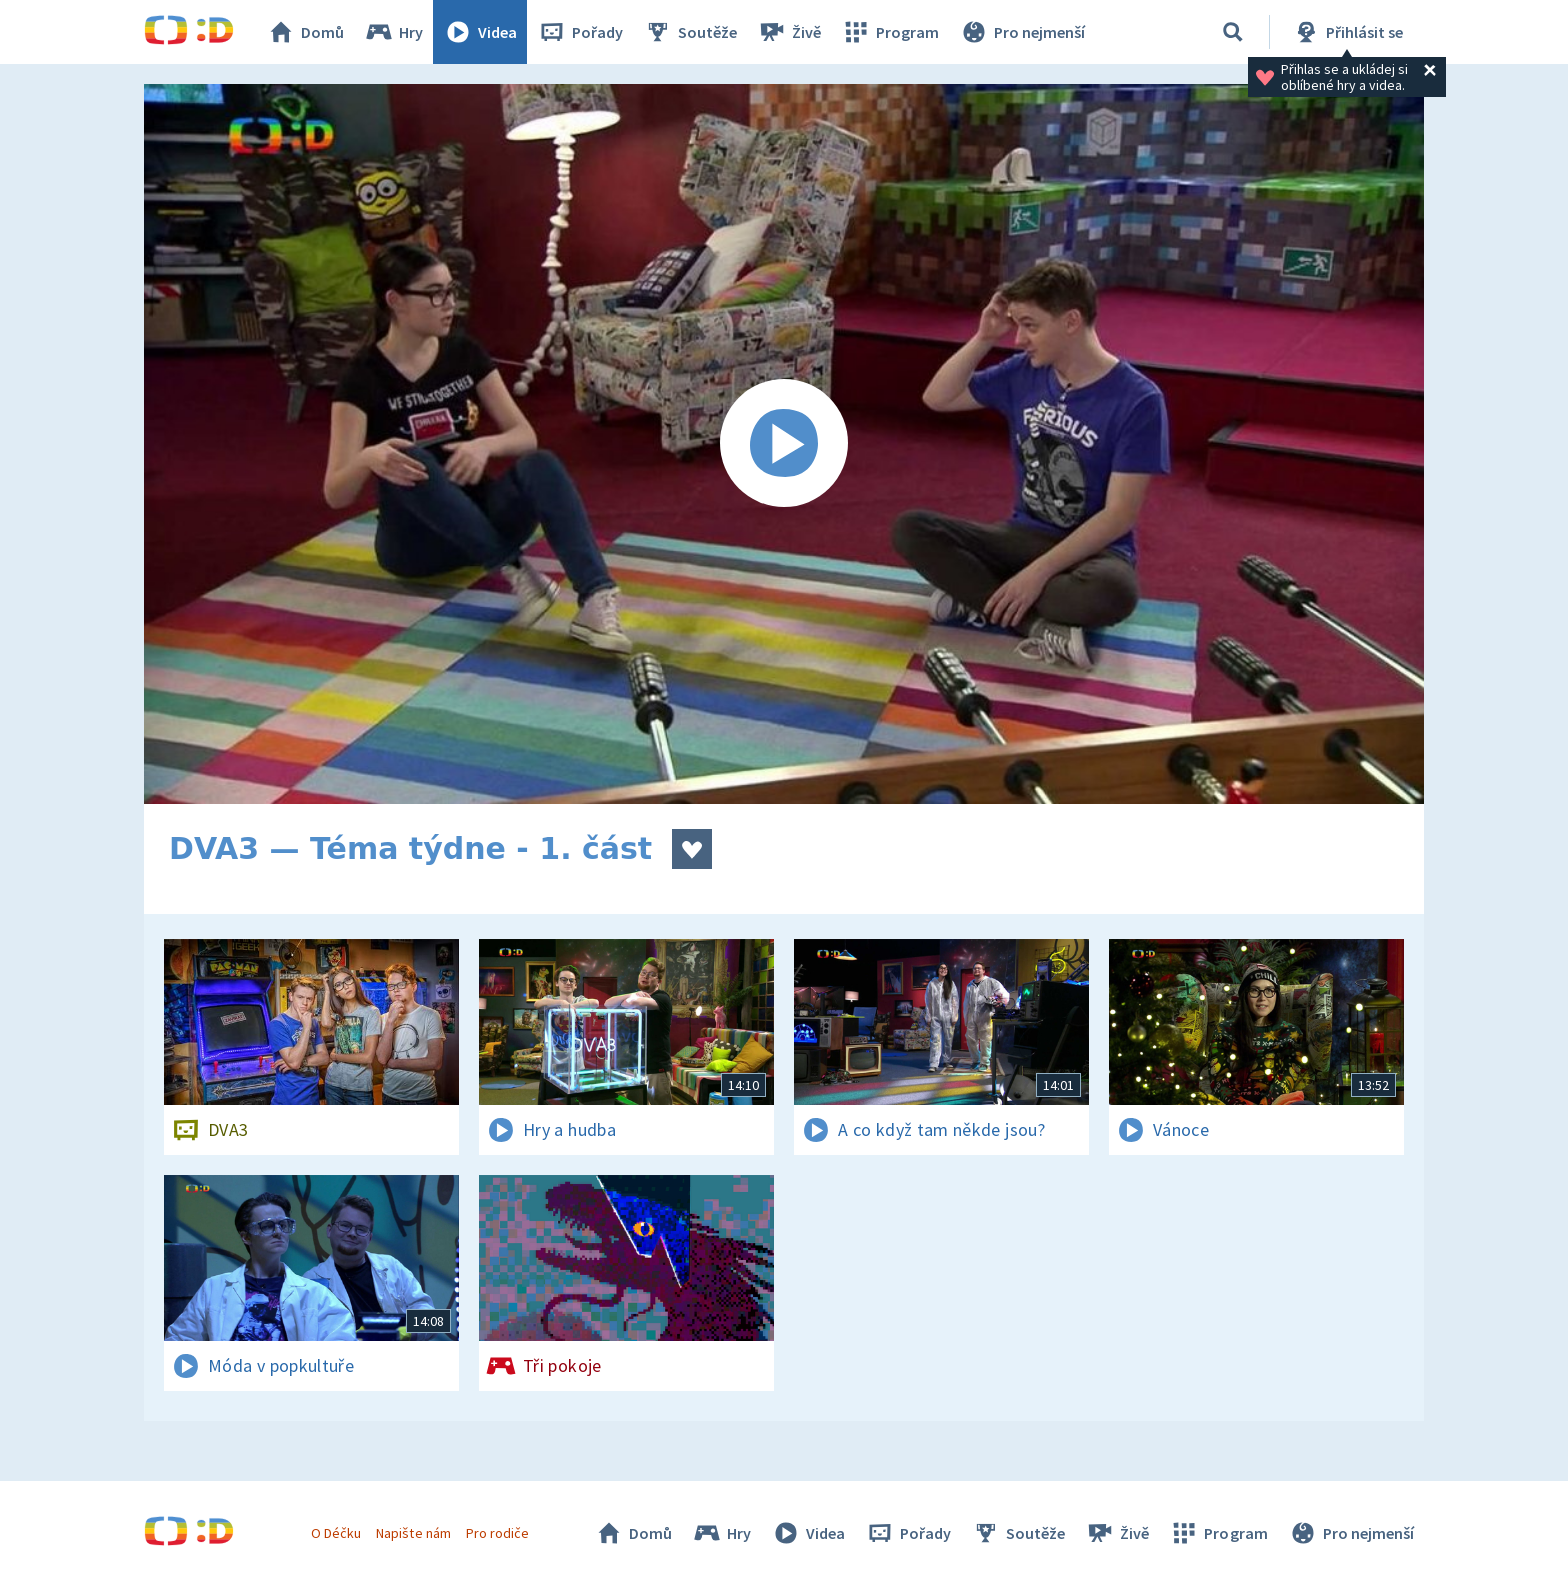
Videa (480, 32)
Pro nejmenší (1022, 32)
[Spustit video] (784, 444)
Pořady (580, 32)
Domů (305, 32)
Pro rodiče (497, 1533)
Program (890, 32)
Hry (393, 32)
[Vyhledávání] (1233, 32)
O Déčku (336, 1533)
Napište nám (413, 1533)
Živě (789, 32)
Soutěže (690, 32)
